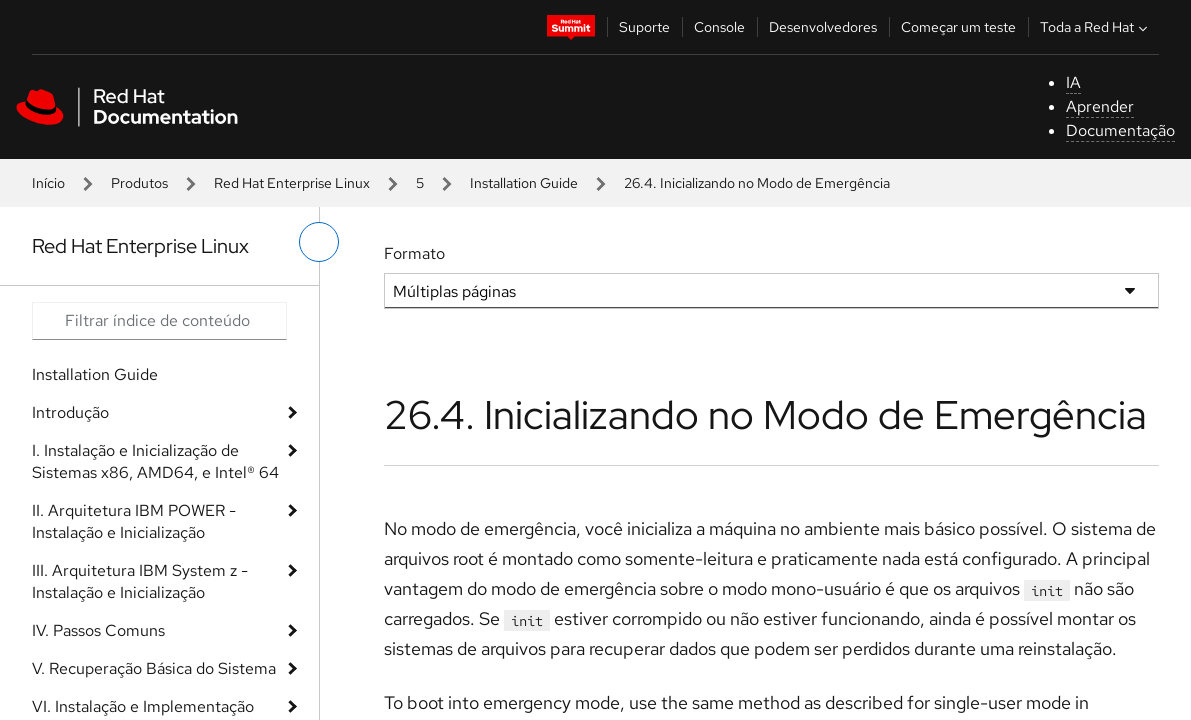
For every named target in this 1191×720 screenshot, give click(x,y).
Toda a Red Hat (1096, 27)
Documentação (1120, 130)
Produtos (139, 183)
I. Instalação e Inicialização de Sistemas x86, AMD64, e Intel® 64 (155, 461)
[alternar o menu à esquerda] (319, 242)
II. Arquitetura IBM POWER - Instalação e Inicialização (134, 521)
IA (1073, 82)
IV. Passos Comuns (98, 630)
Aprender (1100, 106)
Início (48, 183)
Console (719, 27)
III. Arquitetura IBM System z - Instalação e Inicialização (140, 581)
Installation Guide (524, 183)
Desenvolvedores (823, 27)
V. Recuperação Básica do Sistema (154, 668)
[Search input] (159, 321)
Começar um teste (958, 27)
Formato (414, 253)
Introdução (70, 412)
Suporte (644, 27)
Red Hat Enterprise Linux (292, 183)
